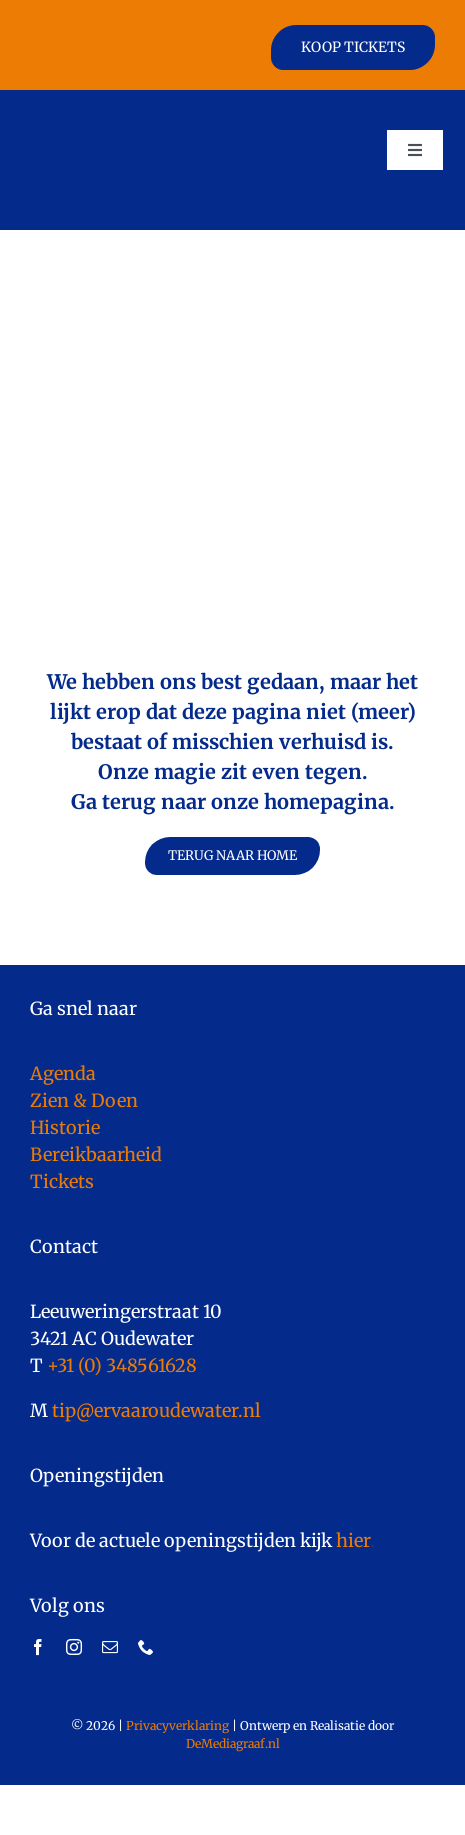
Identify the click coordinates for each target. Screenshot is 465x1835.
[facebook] (38, 1647)
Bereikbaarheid (96, 1154)
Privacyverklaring (177, 1725)
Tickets (62, 1181)
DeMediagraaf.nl (233, 1743)
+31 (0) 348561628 (122, 1365)
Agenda (63, 1073)
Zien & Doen (84, 1100)
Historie (65, 1127)
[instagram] (74, 1647)
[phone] (146, 1647)
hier (353, 1540)
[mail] (110, 1647)
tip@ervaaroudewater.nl (154, 1410)
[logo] (92, 108)
